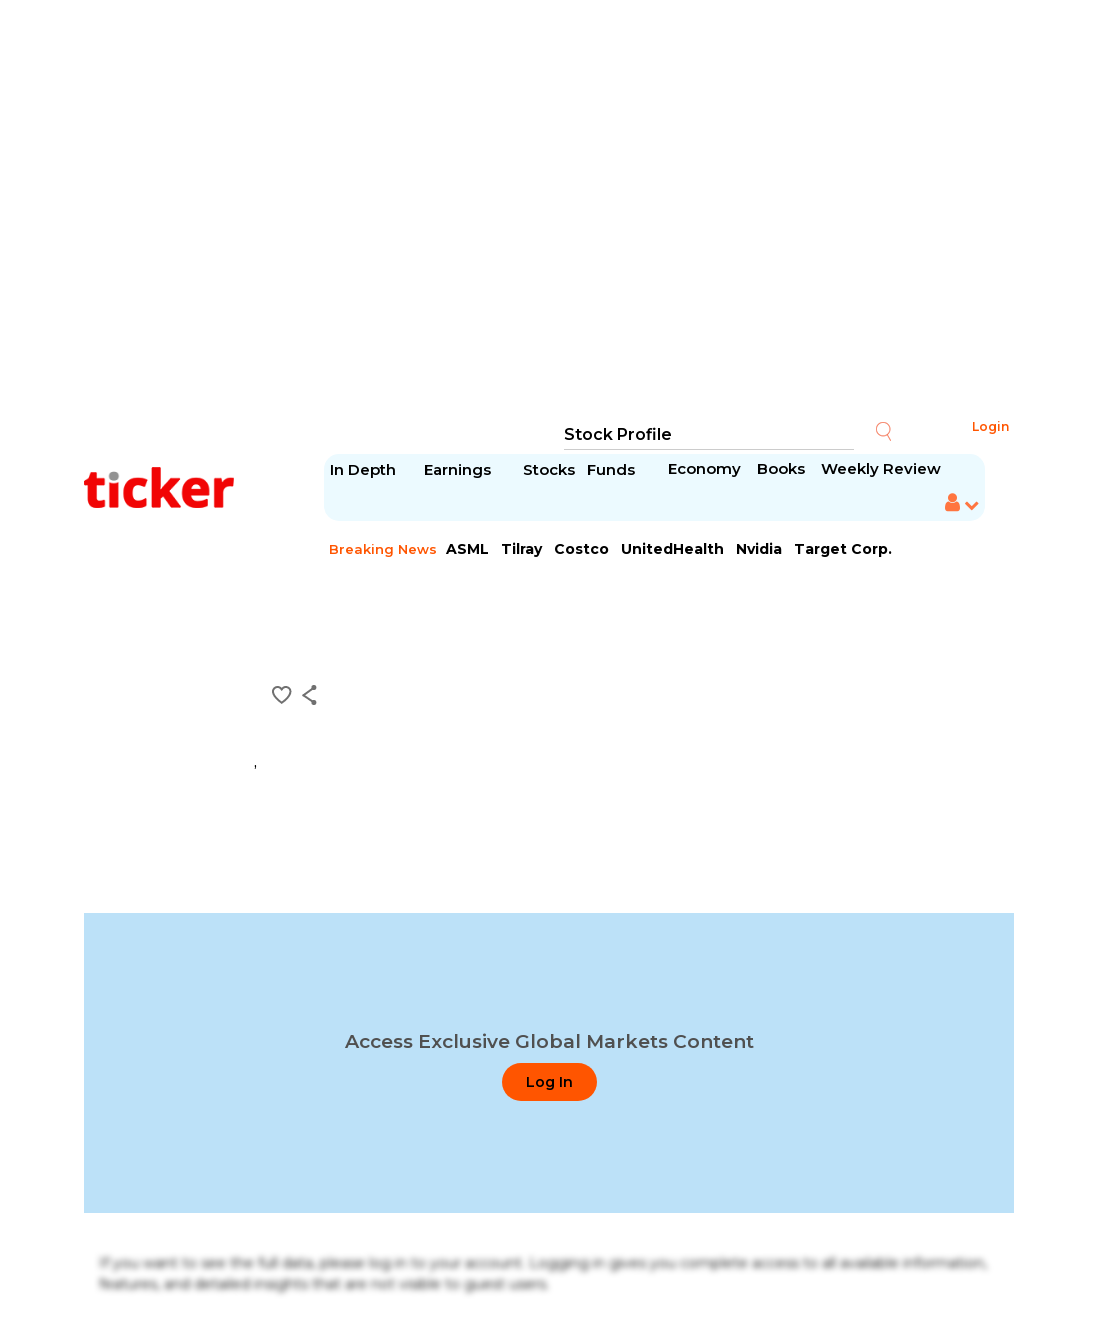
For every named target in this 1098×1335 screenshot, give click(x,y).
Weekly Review (881, 468)
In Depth (363, 469)
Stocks (549, 469)
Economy (704, 468)
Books (781, 468)
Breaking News (383, 549)
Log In (549, 1082)
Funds (613, 469)
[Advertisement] (549, 210)
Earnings (459, 469)
